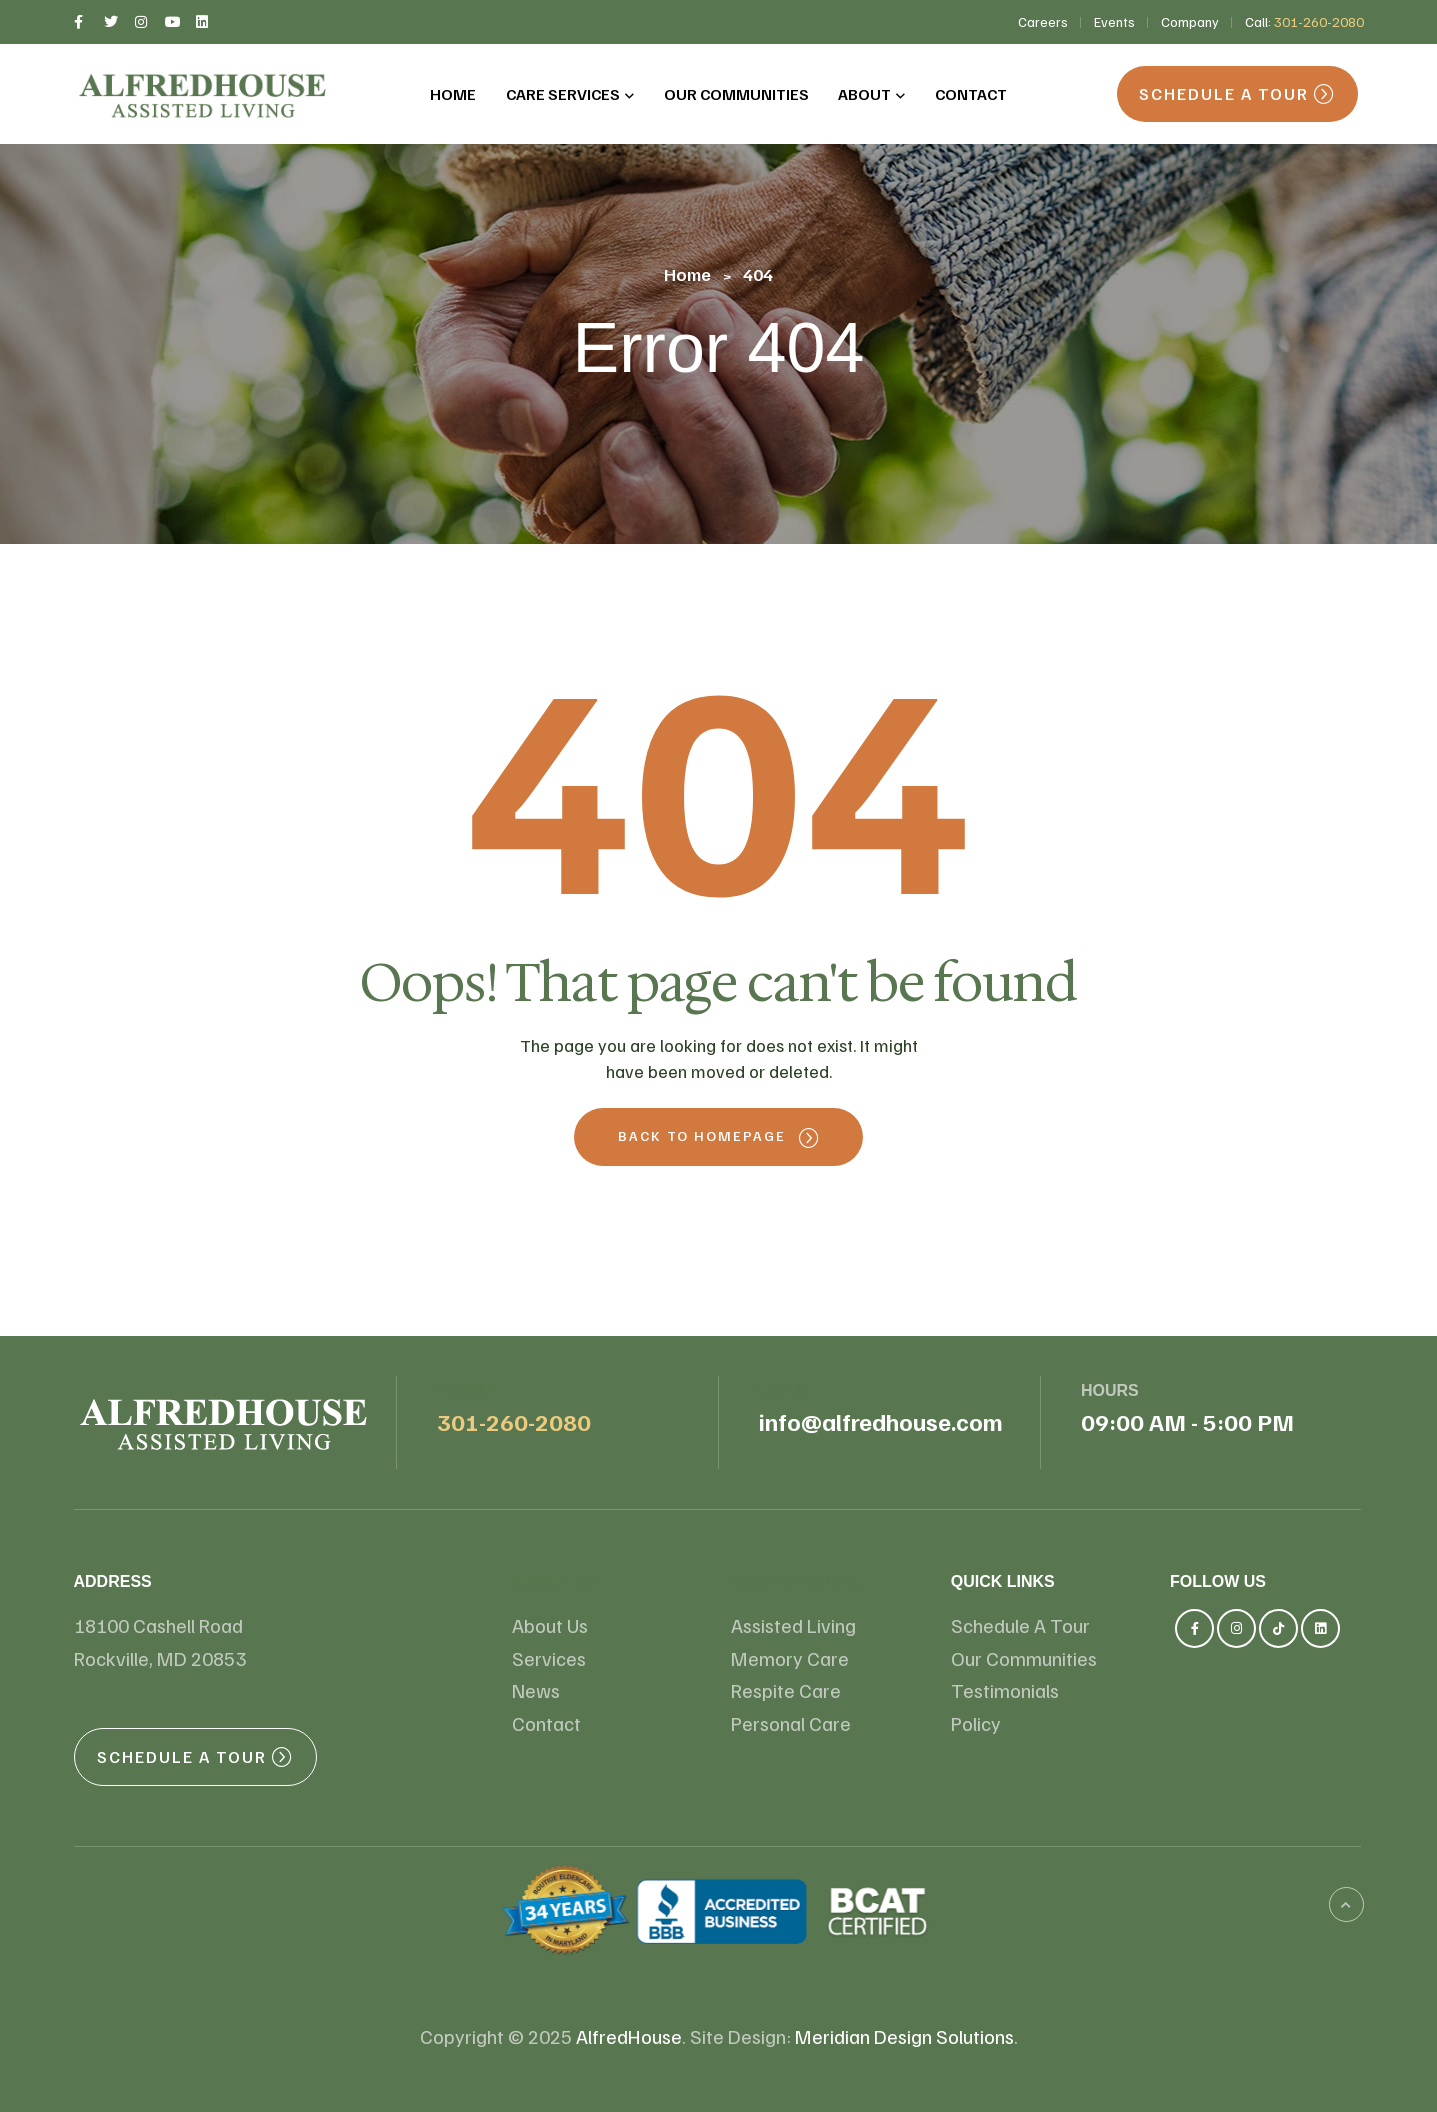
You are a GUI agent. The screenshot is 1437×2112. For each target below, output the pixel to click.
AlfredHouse (629, 2036)
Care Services (796, 1581)
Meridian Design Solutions (904, 2036)
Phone (465, 1390)
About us (554, 1581)
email (784, 1390)
